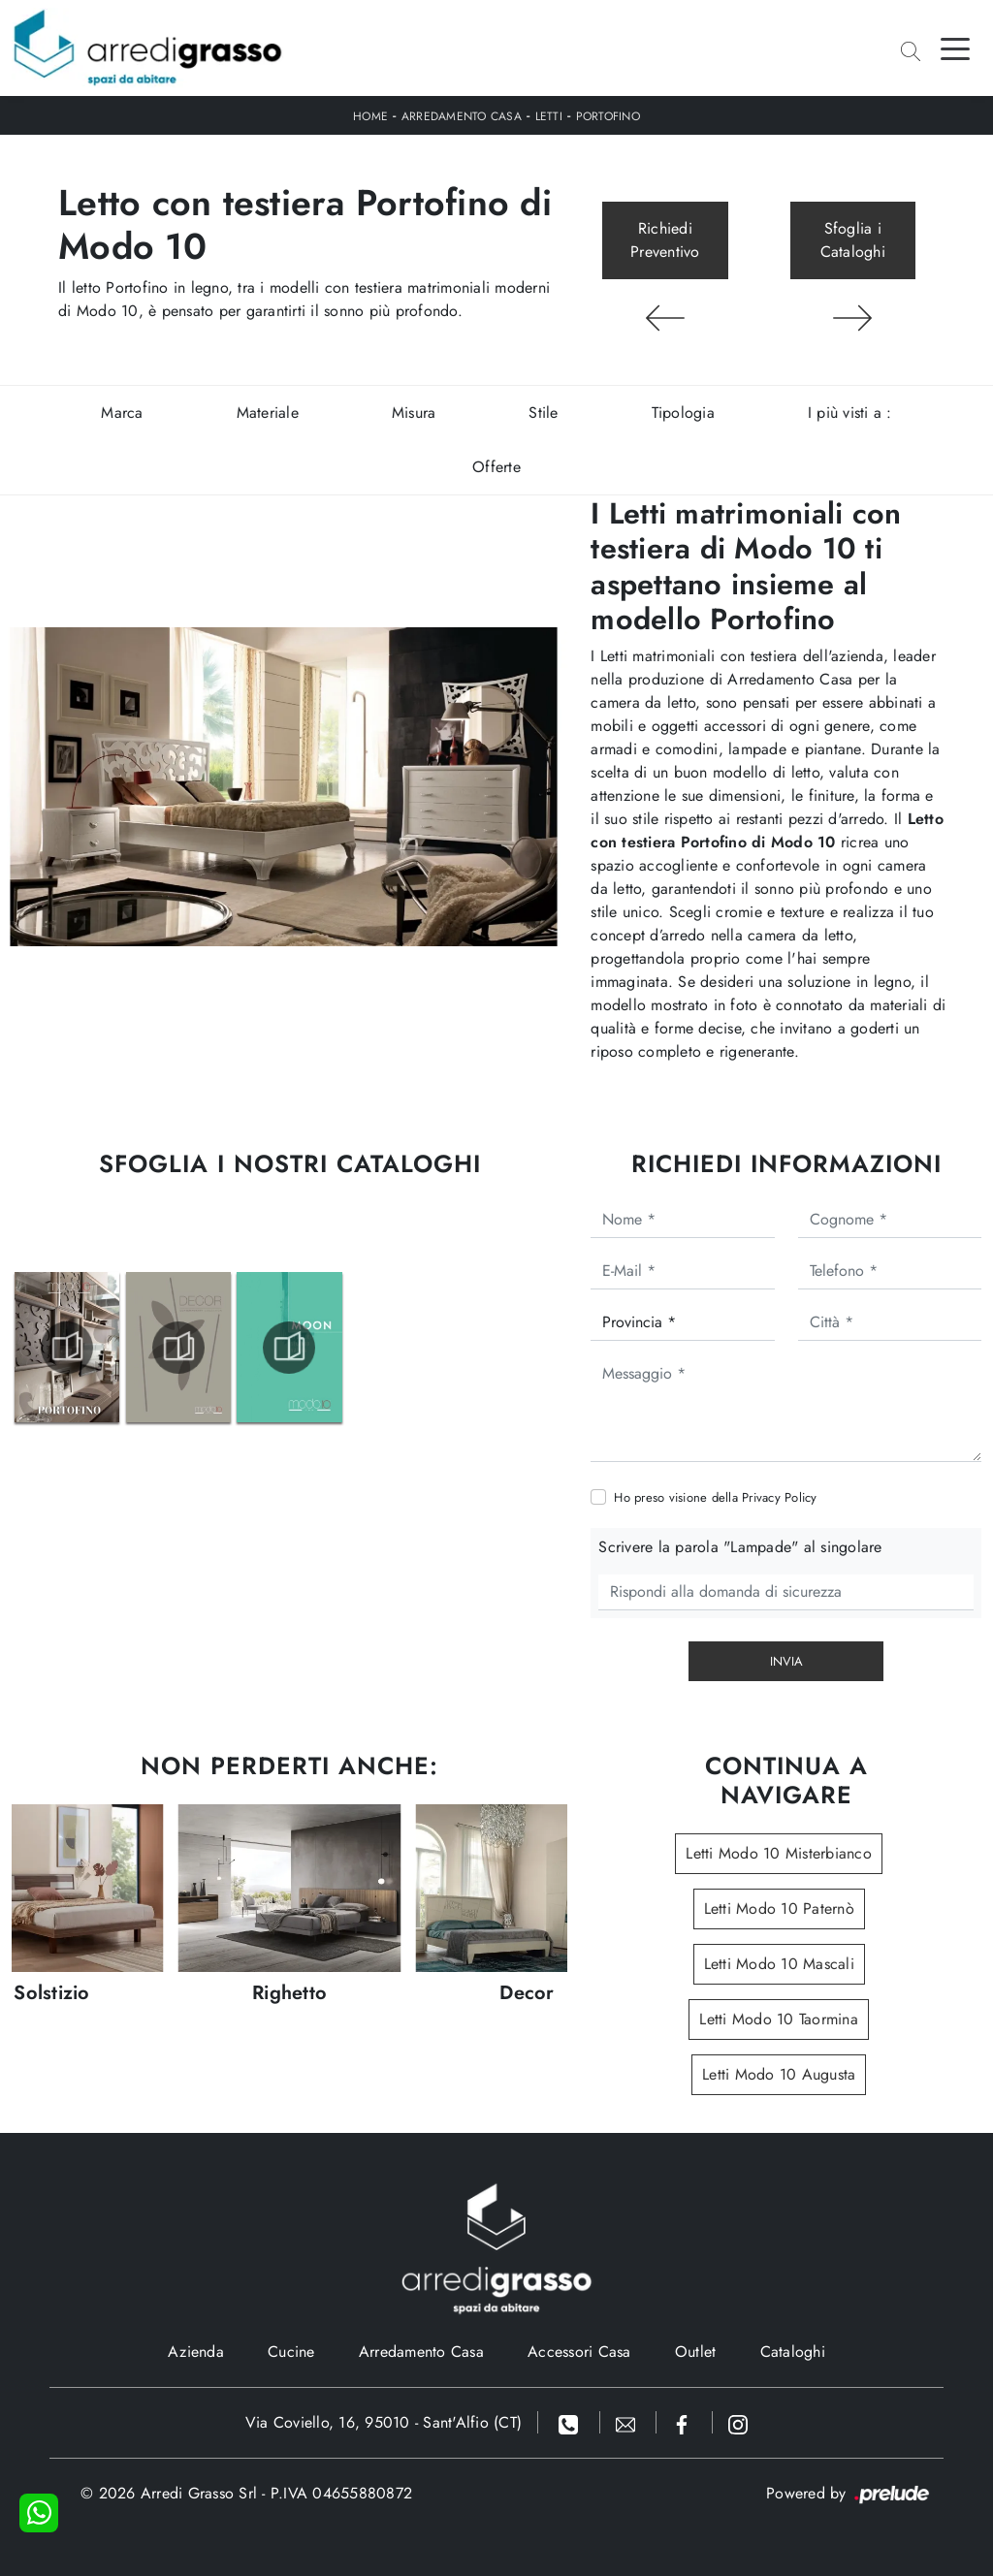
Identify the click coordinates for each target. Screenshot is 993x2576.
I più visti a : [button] (850, 412)
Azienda (196, 2351)
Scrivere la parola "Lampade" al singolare (739, 1547)
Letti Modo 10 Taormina (778, 2019)
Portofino (608, 116)
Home (370, 116)
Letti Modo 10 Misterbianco (779, 1853)
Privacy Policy (779, 1497)
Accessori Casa (579, 2351)
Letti (548, 116)
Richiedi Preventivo (665, 240)
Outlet (696, 2351)
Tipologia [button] (683, 412)
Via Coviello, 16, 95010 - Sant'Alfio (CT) (383, 2422)
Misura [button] (414, 412)
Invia (786, 1661)
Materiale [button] (268, 412)
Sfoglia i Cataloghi (852, 240)
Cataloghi (792, 2351)
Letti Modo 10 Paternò (779, 1908)
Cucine (291, 2351)
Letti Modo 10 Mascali (779, 1964)
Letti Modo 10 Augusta (778, 2074)
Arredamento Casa (461, 116)
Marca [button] (122, 412)
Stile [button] (543, 412)
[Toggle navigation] (955, 47)
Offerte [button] (496, 467)
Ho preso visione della (715, 1497)
